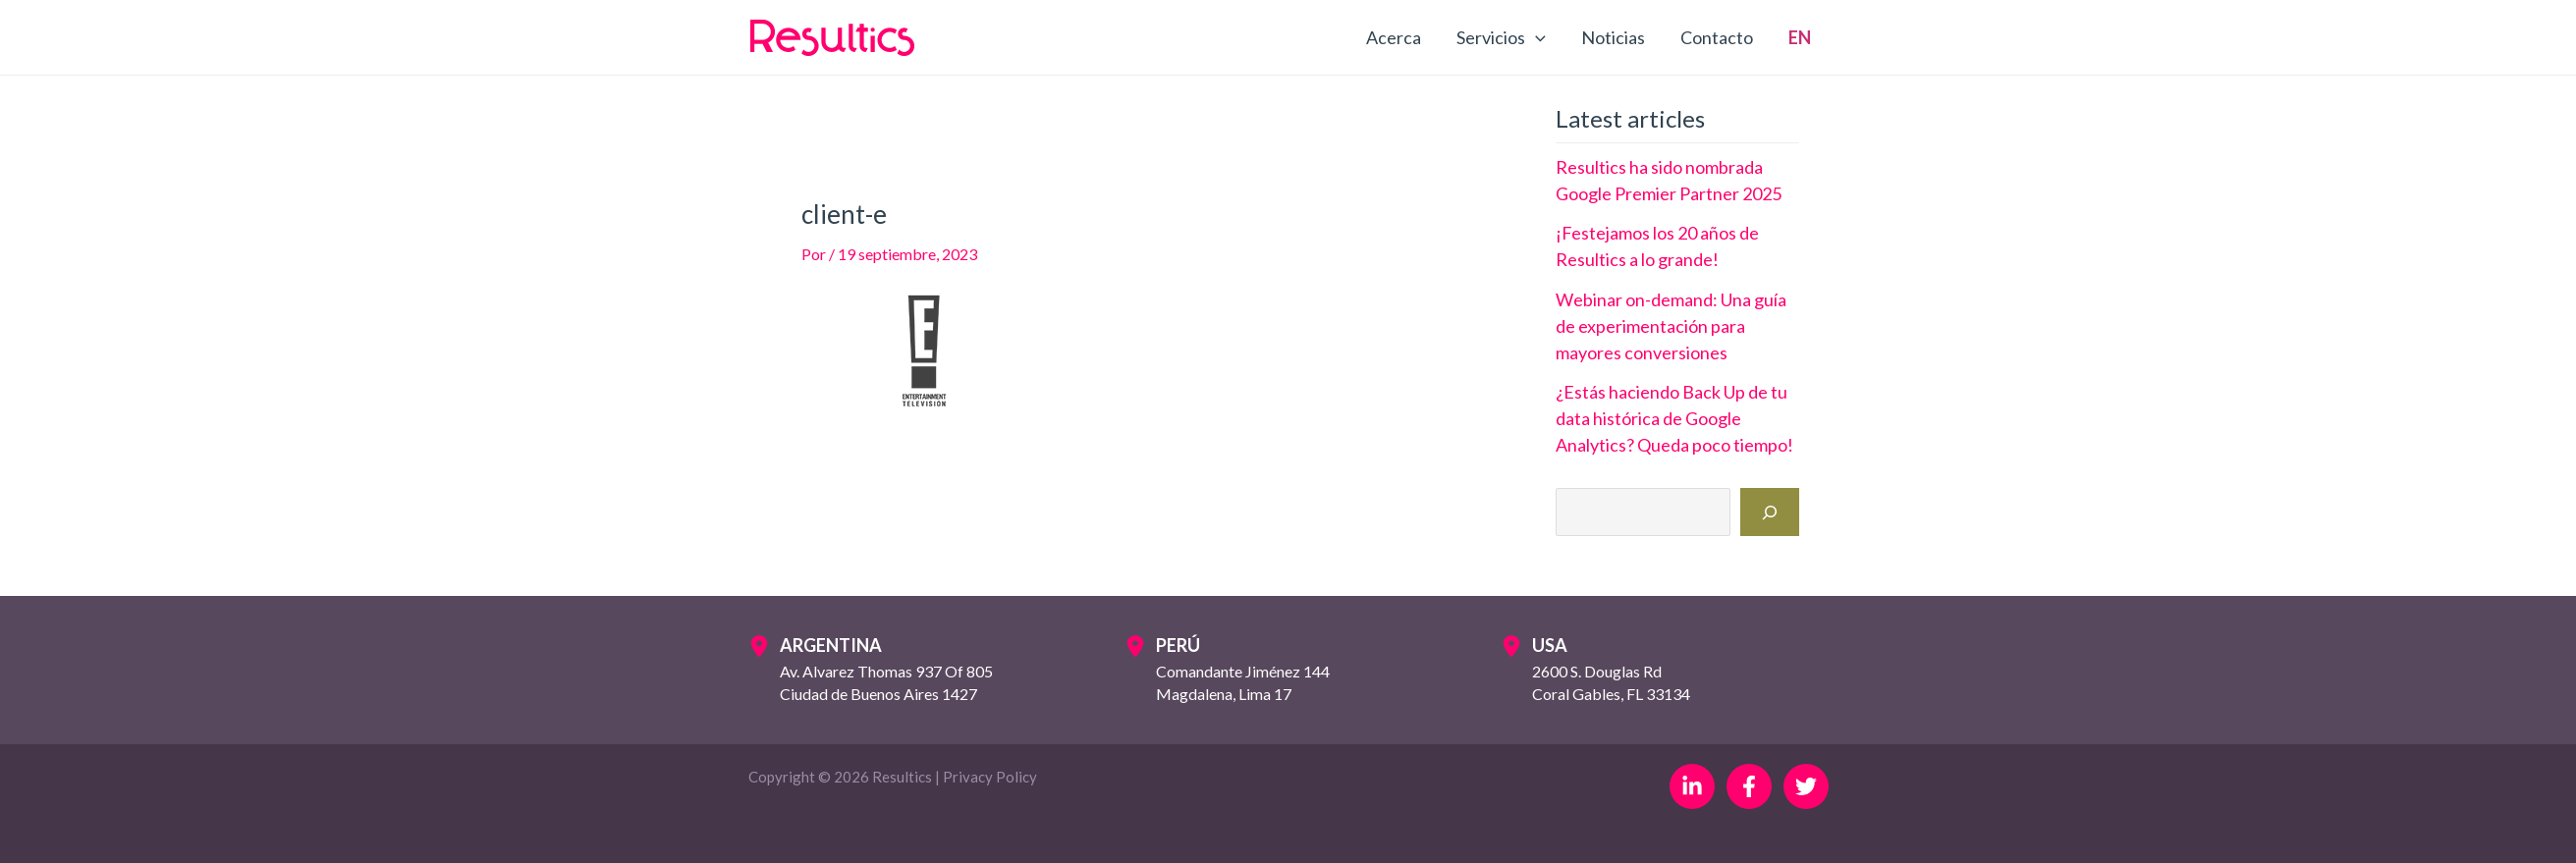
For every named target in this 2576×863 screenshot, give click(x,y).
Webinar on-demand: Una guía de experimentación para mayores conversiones (1671, 326)
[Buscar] (1769, 512)
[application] (1535, 37)
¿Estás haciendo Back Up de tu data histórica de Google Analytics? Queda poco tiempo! (1674, 418)
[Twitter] (1806, 786)
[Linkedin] (1692, 786)
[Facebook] (1749, 786)
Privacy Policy (990, 776)
